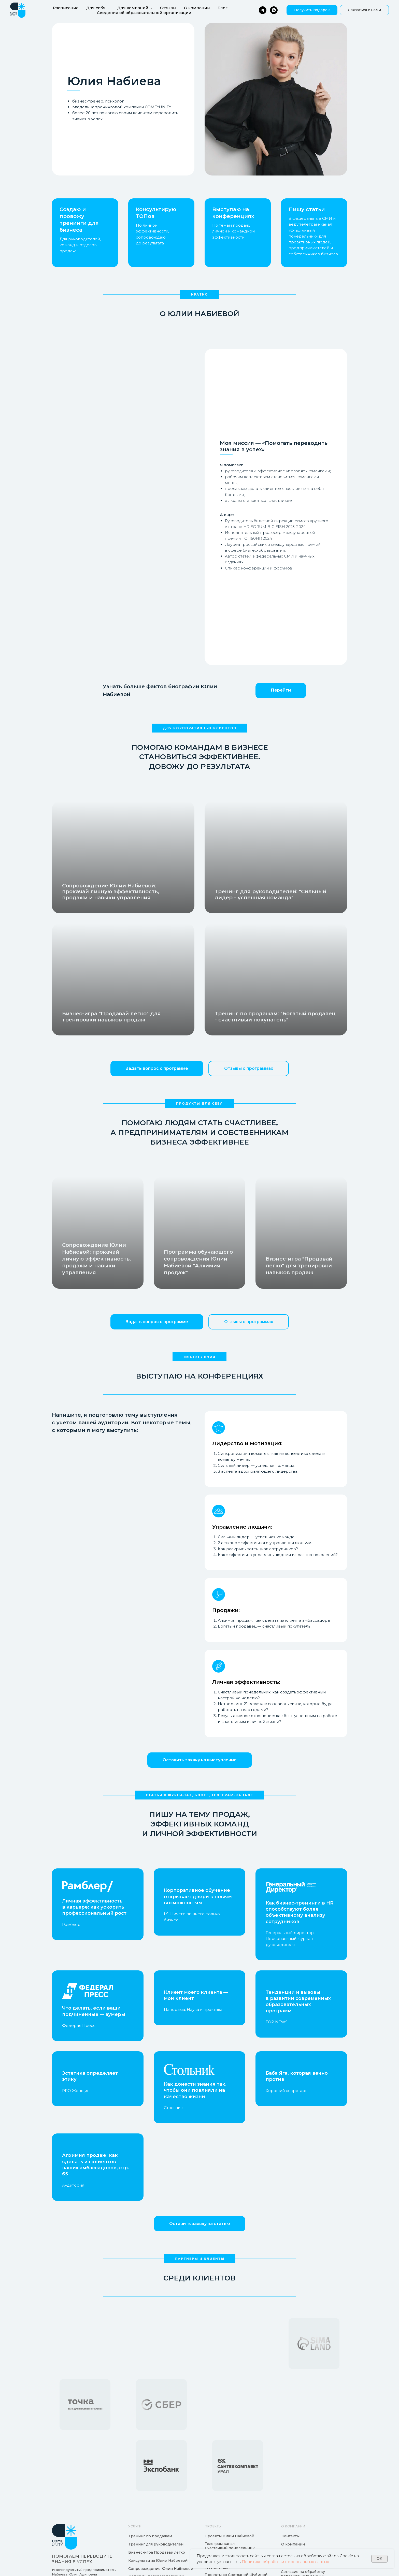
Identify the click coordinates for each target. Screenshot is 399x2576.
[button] (364, 10)
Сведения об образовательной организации (144, 12)
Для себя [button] (96, 7)
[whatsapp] (274, 10)
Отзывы (168, 7)
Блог (222, 7)
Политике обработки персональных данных (285, 2561)
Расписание (66, 7)
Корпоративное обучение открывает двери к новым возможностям (198, 1779)
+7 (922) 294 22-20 (108, 2557)
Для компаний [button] (133, 7)
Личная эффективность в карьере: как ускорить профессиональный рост (94, 1785)
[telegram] (262, 10)
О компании (197, 7)
